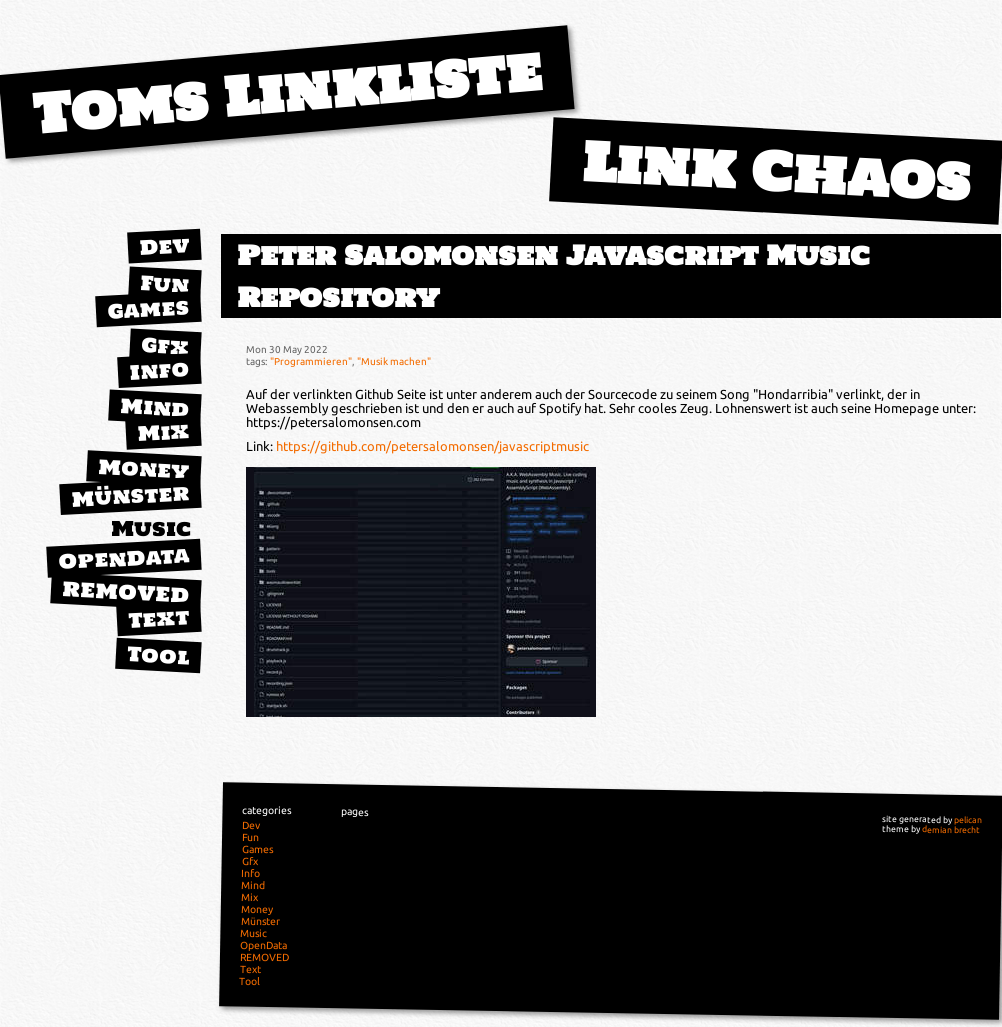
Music (151, 528)
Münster (130, 495)
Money (144, 469)
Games (148, 308)
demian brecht (951, 829)
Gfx (165, 345)
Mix (163, 432)
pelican (968, 820)
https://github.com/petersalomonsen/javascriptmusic (432, 446)
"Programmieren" (311, 361)
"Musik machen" (394, 361)
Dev (164, 246)
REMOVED (126, 592)
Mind (154, 407)
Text (158, 618)
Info (159, 370)
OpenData (124, 558)
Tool (158, 655)
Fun (164, 284)
